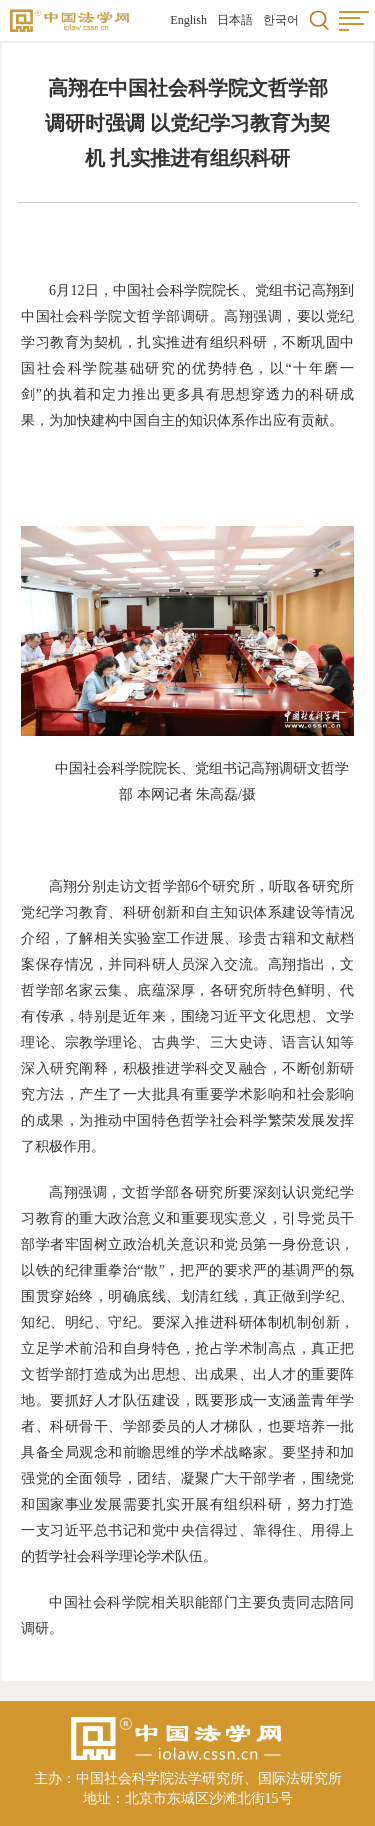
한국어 (281, 20)
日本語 (235, 20)
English (188, 20)
